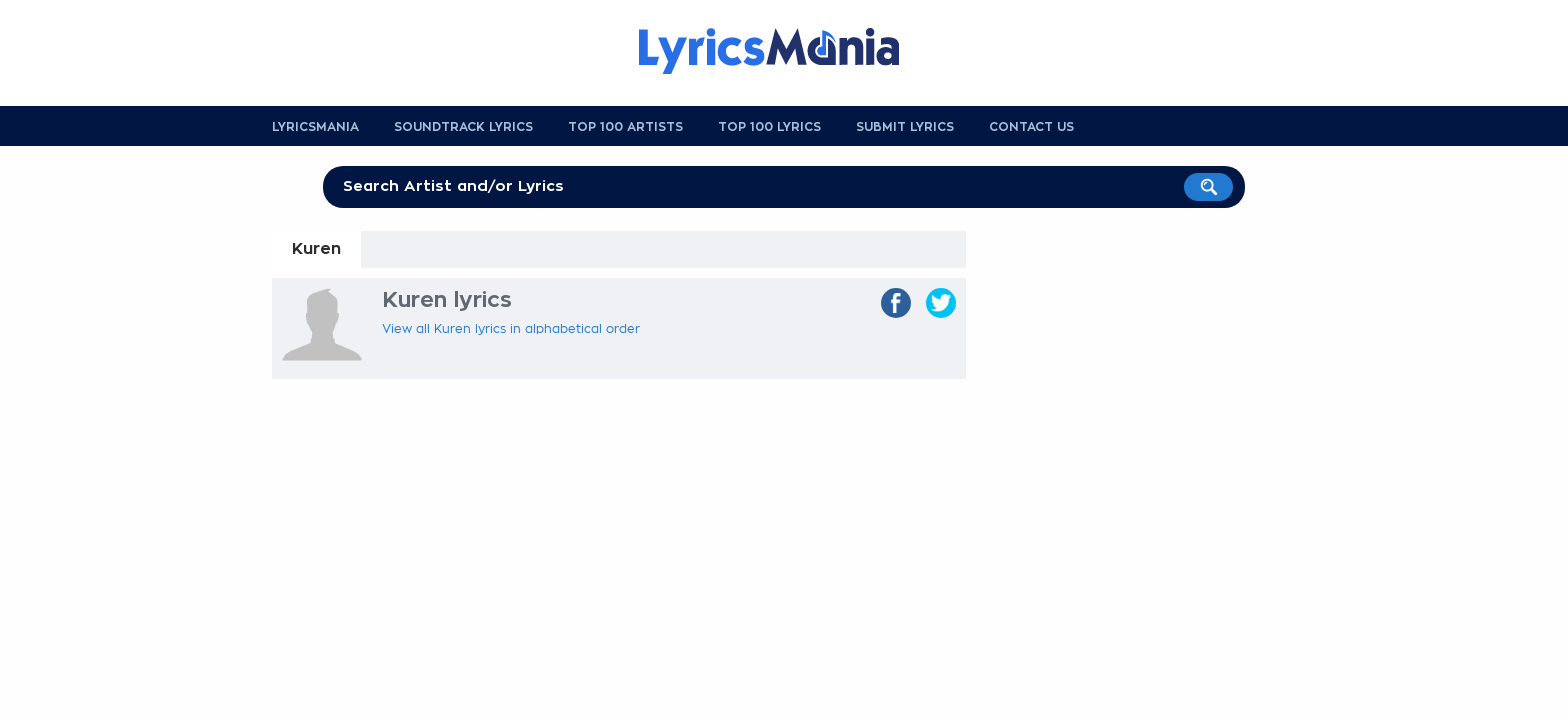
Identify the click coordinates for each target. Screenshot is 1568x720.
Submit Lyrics (905, 127)
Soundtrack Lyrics (463, 127)
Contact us (1031, 127)
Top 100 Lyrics (769, 127)
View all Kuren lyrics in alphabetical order (511, 329)
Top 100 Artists (625, 127)
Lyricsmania (315, 127)
